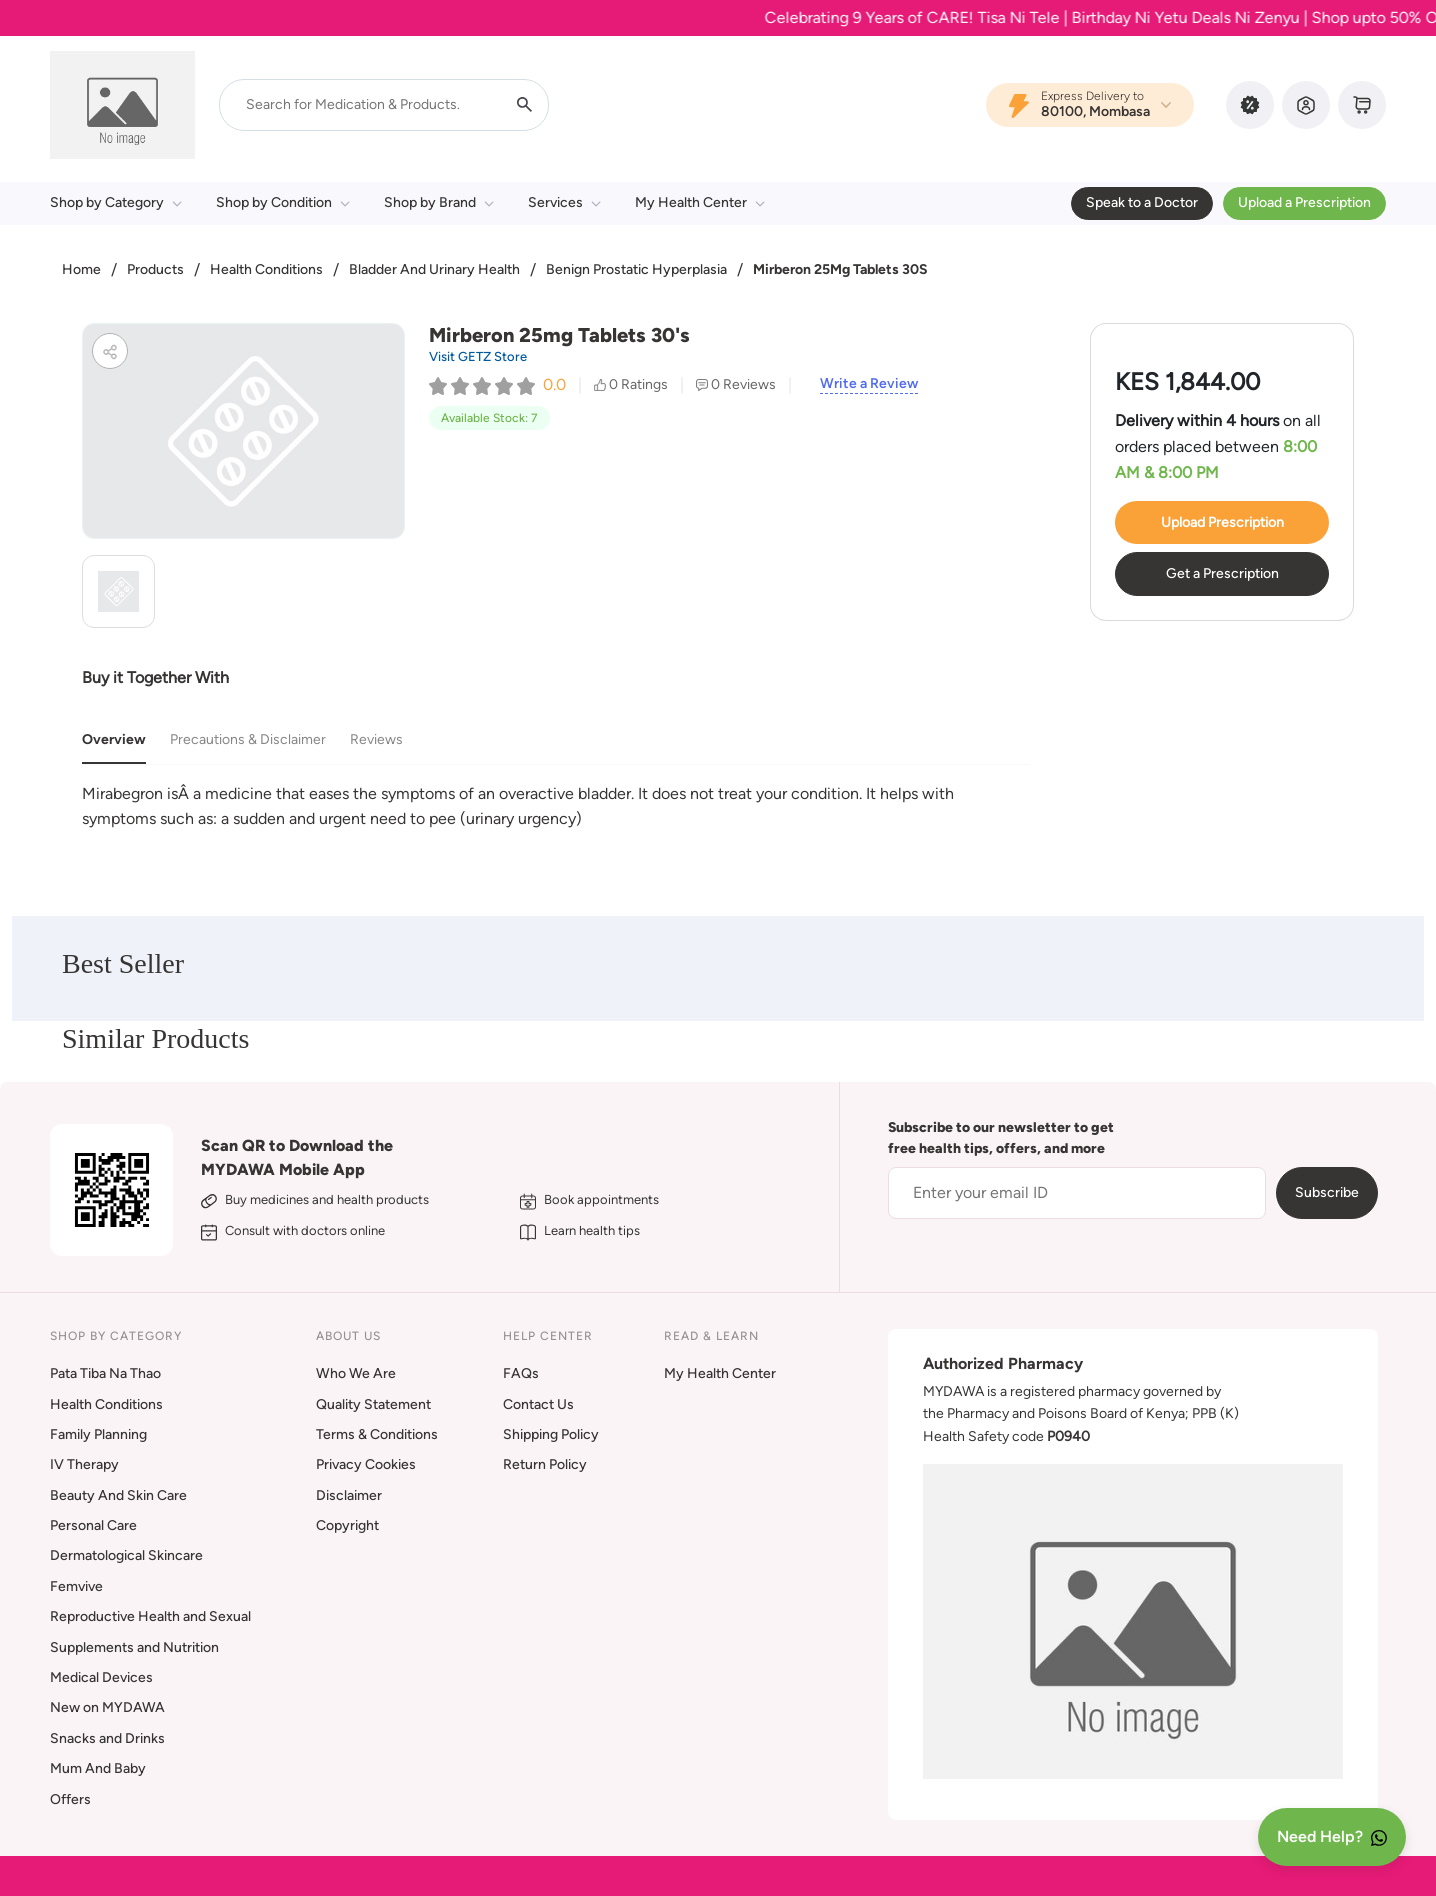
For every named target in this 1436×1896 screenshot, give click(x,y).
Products (155, 269)
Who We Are (356, 1373)
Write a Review (869, 384)
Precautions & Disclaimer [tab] (248, 739)
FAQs (521, 1373)
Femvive (76, 1586)
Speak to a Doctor (1142, 202)
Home (81, 269)
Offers (70, 1799)
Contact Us (538, 1404)
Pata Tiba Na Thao (105, 1373)
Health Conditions (266, 269)
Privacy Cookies (366, 1464)
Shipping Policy (551, 1434)
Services (564, 202)
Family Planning (98, 1434)
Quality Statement (373, 1404)
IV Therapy (84, 1464)
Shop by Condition (283, 202)
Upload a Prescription (1304, 202)
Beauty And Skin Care (118, 1495)
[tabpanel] (556, 806)
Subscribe (1327, 1192)
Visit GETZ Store (478, 356)
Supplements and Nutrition (134, 1647)
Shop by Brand (439, 202)
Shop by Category (116, 202)
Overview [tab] (114, 739)
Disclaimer (349, 1495)
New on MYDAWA (107, 1707)
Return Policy (545, 1464)
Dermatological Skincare (126, 1555)
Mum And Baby (98, 1768)
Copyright (347, 1525)
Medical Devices (101, 1677)
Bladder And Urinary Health (434, 269)
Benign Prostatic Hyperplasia (636, 269)
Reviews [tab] (376, 739)
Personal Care (93, 1525)
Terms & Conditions (377, 1434)
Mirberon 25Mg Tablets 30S (840, 269)
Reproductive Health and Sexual (150, 1616)
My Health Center (700, 202)
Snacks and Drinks (107, 1738)
